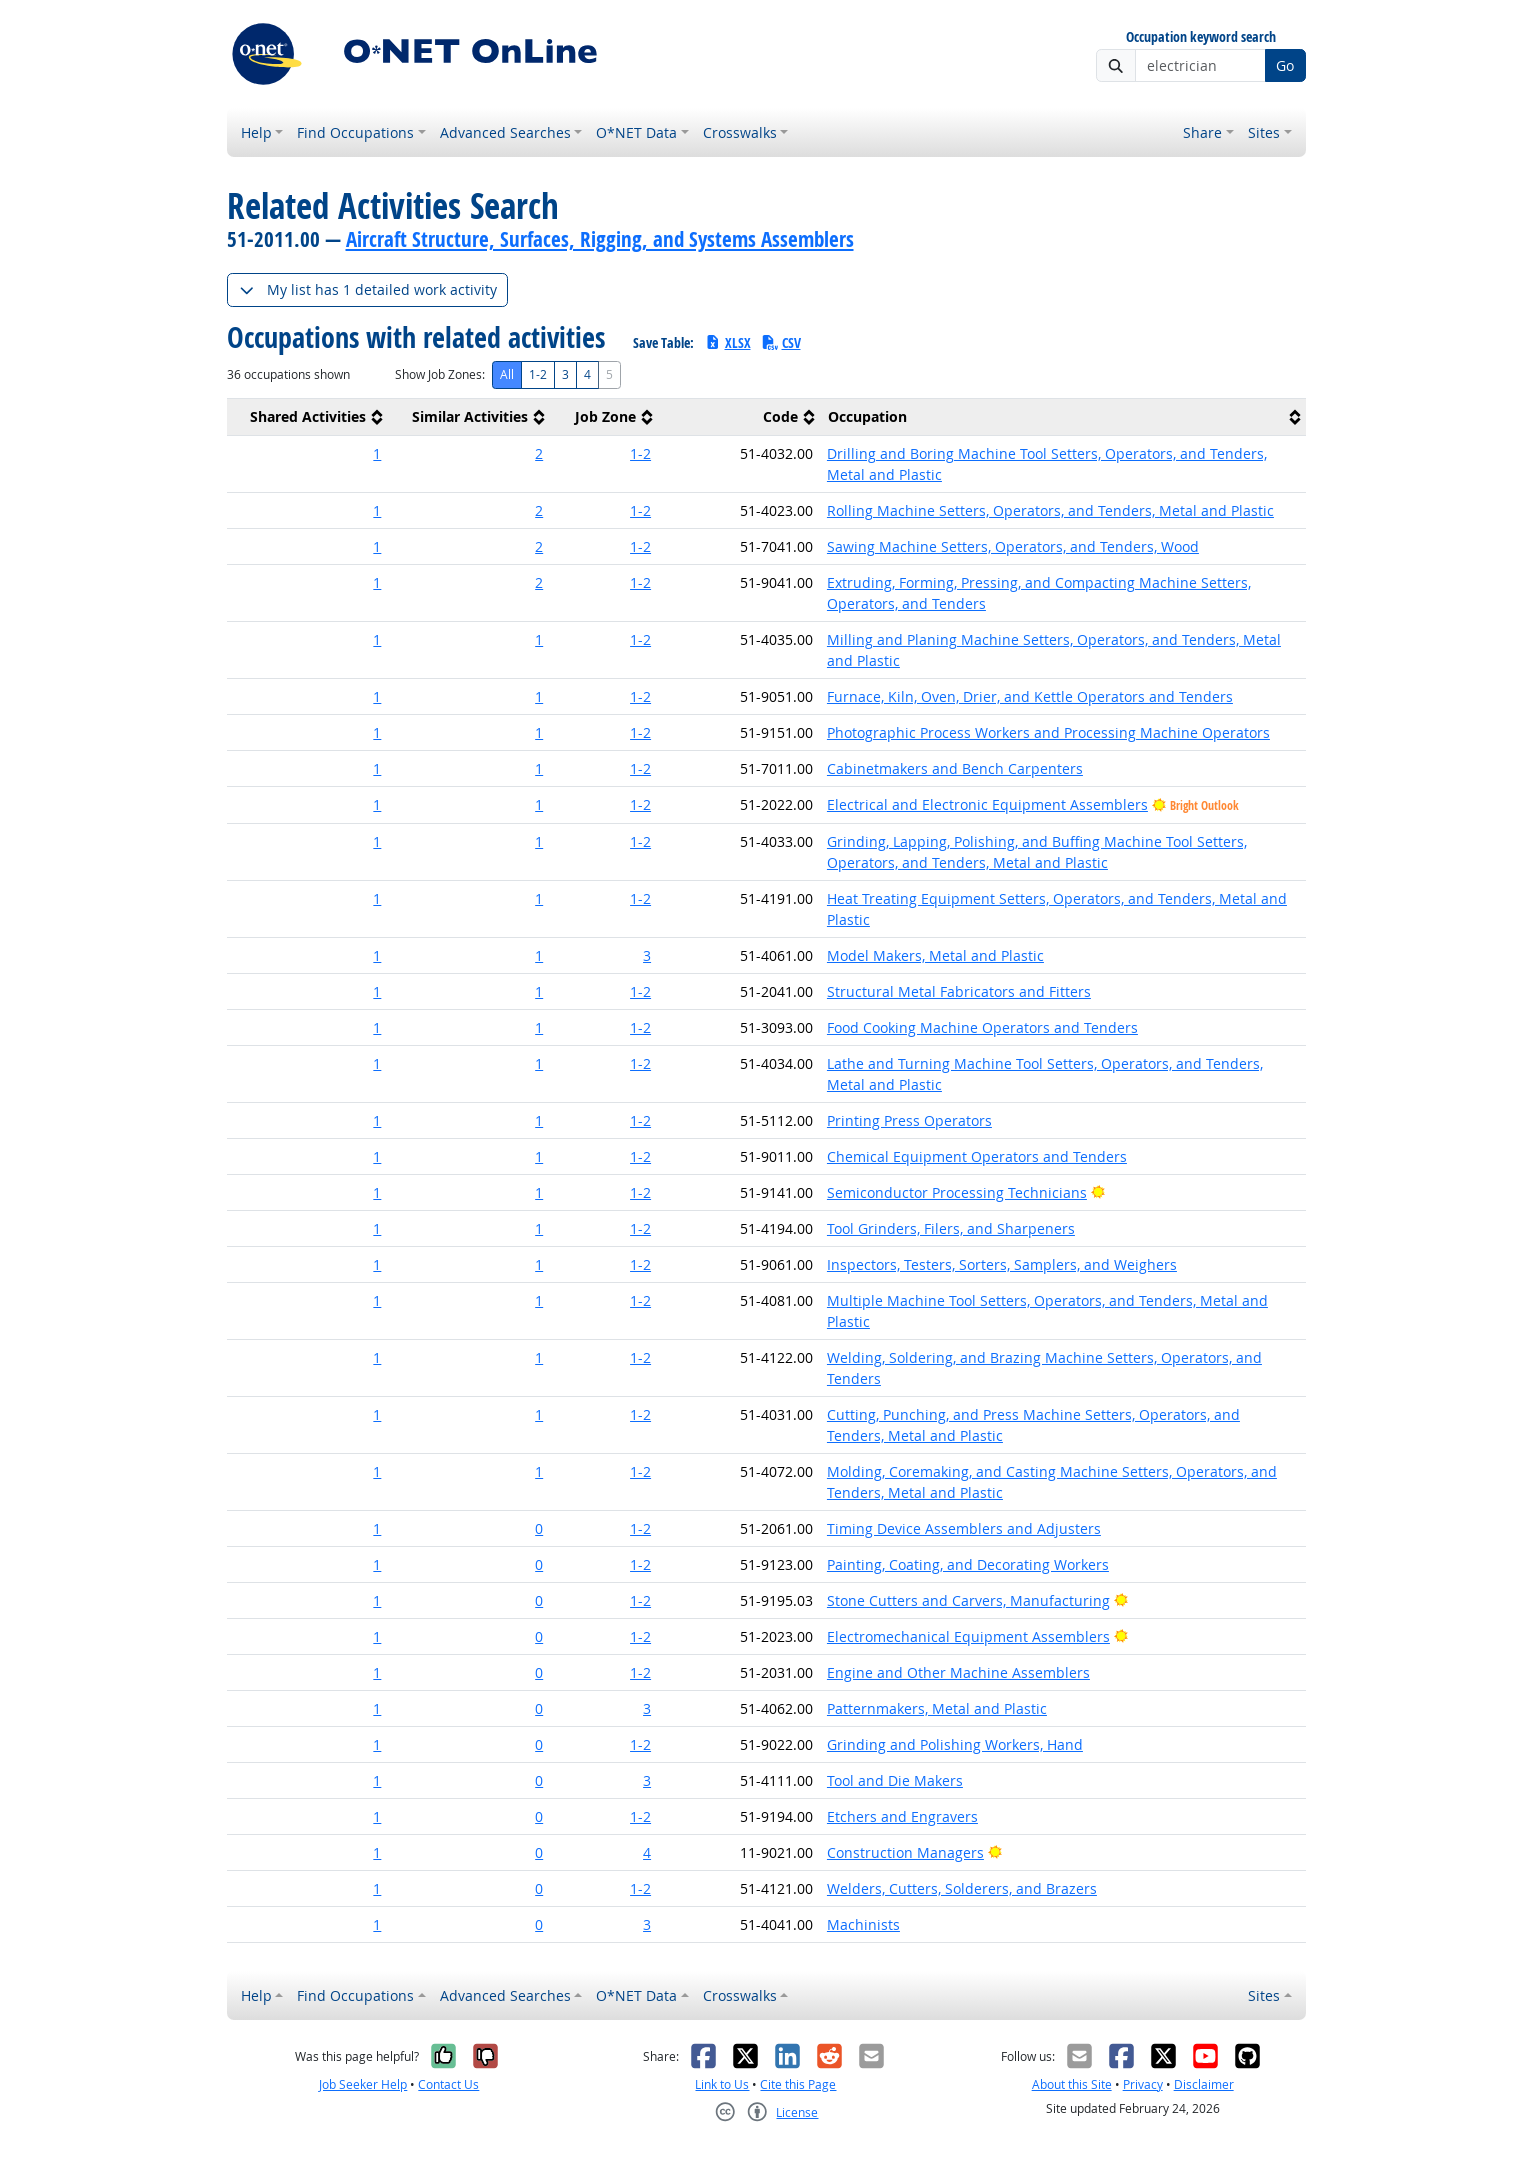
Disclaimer (1204, 2084)
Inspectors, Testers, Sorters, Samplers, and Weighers (1002, 1264)
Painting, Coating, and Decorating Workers (968, 1564)
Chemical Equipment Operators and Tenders (977, 1156)
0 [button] (539, 1528)
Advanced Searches (505, 132)
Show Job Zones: (440, 374)
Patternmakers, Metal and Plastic (937, 1708)
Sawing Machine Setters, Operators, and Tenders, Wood (1013, 546)
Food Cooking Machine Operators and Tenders (982, 1027)
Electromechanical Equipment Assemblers (968, 1636)
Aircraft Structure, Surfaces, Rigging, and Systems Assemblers (600, 239)
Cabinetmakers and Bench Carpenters (955, 768)
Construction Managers (905, 1852)
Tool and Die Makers (895, 1780)
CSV (781, 342)
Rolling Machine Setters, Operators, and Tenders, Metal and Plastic (1050, 510)
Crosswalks (740, 132)
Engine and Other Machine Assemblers (958, 1672)
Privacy (1143, 2084)
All (507, 374)
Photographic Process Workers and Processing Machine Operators (1048, 732)
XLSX (727, 342)
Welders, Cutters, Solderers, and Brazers (962, 1888)
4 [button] (647, 1852)
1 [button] (377, 453)
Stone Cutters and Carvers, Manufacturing (968, 1600)
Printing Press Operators (909, 1120)
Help (256, 132)
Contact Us (448, 2084)
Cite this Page (798, 2084)
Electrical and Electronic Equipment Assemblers (987, 804)
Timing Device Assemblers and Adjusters (964, 1528)
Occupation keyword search (1201, 37)
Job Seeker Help (363, 2084)
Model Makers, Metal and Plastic (935, 955)
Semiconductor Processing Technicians (957, 1192)
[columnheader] (308, 417)
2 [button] (539, 453)
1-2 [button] (640, 453)
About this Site (1072, 2084)
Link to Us (722, 2084)
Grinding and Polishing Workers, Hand (955, 1744)
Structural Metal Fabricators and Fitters (959, 991)
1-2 (538, 374)
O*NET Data (636, 132)
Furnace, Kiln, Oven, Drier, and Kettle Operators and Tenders (1030, 696)
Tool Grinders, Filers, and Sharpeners (951, 1228)
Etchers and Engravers (902, 1816)
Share (1202, 132)
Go (1285, 65)
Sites (1264, 132)
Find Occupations (355, 132)
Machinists (863, 1924)
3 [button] (647, 955)
